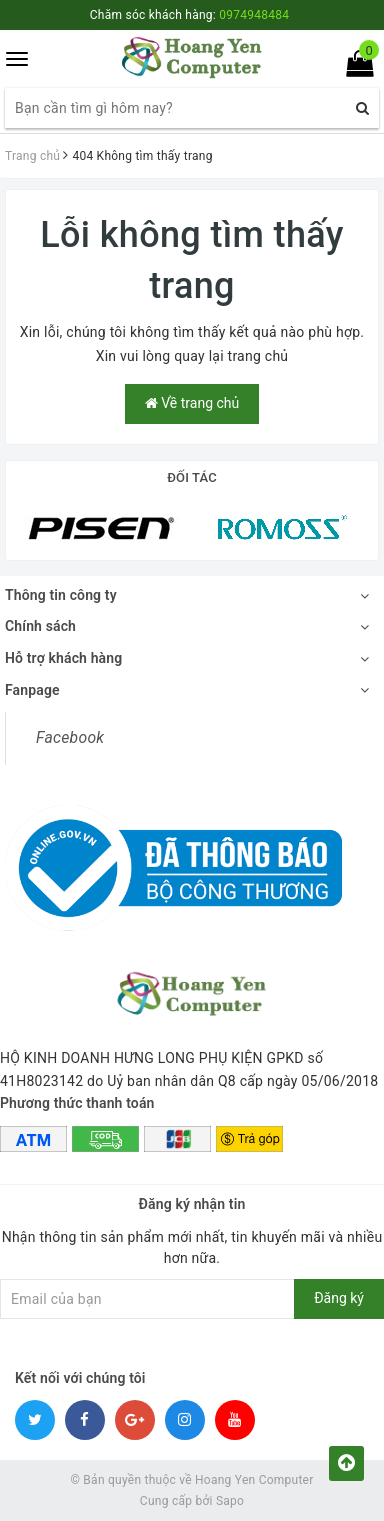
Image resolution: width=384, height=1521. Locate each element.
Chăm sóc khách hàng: (189, 15)
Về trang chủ (192, 403)
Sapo (230, 1501)
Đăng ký (339, 1298)
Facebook (70, 737)
